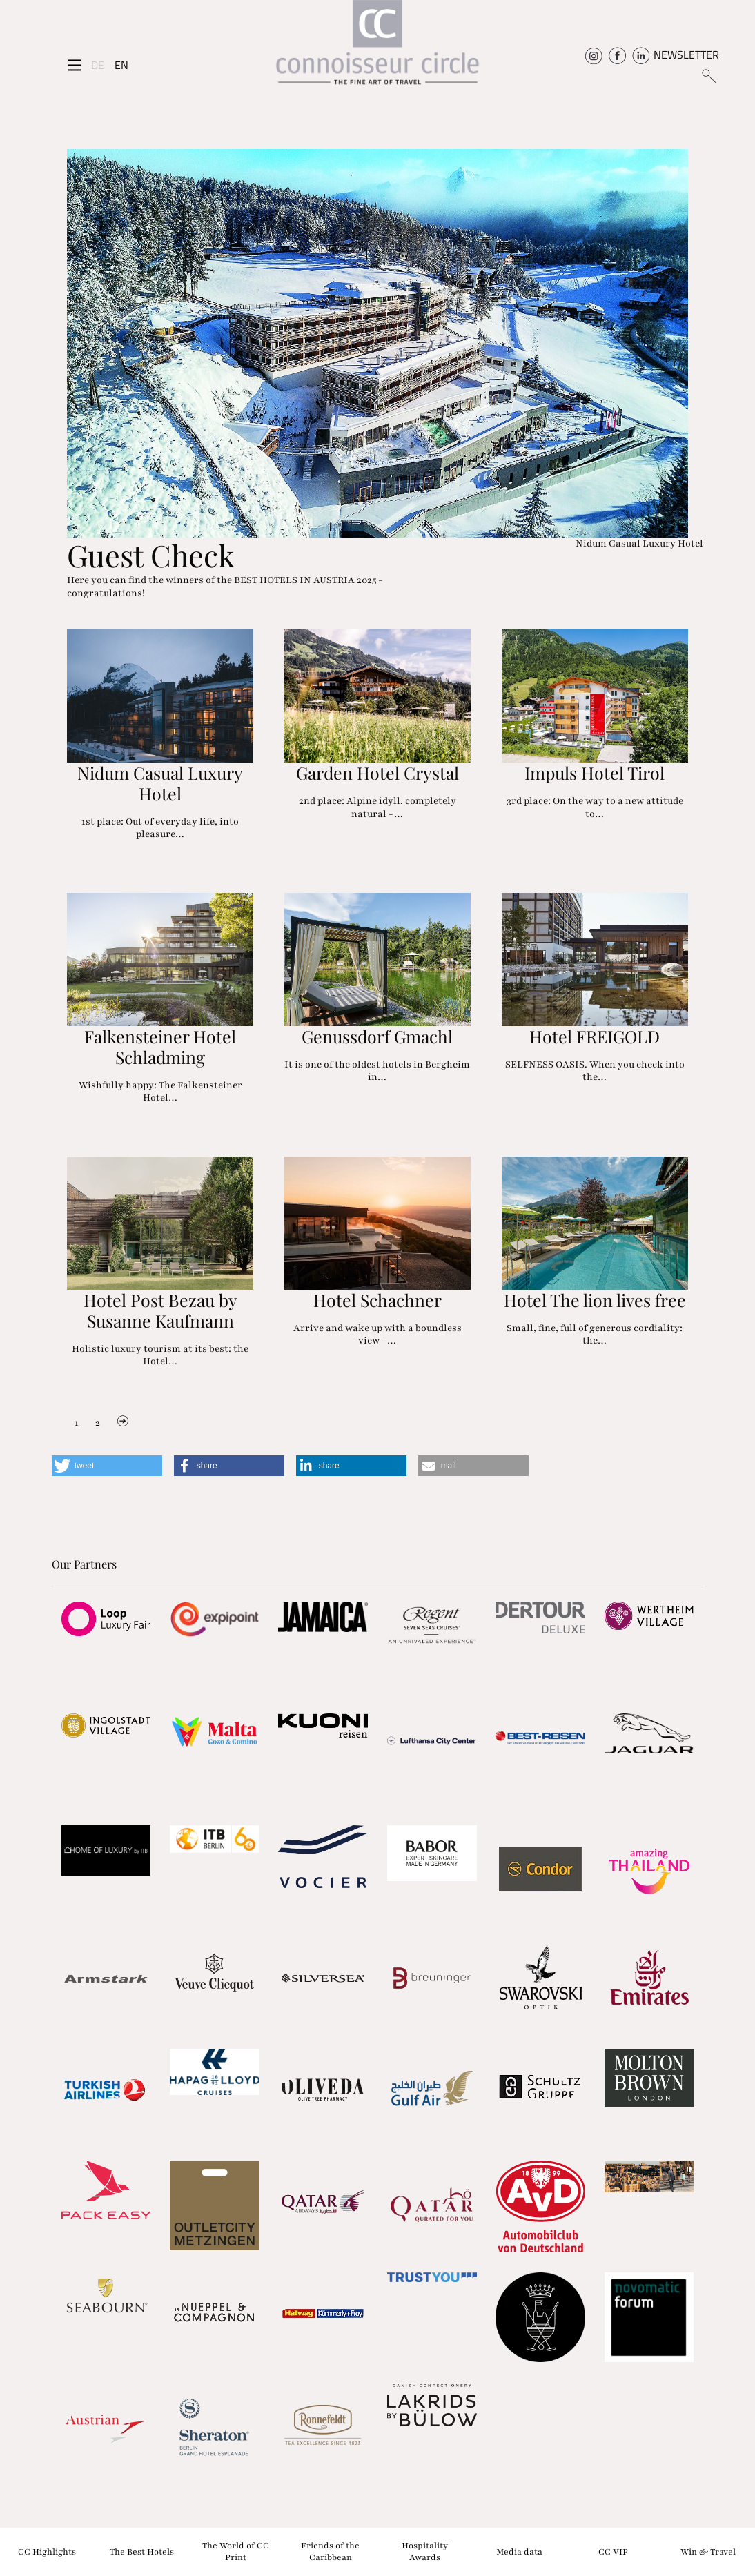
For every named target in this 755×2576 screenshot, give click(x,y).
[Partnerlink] (106, 1619)
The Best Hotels (142, 2551)
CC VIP (613, 2551)
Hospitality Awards (425, 2551)
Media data (519, 2551)
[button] (107, 1465)
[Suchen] (708, 75)
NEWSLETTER (686, 54)
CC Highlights (47, 2551)
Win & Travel (708, 2551)
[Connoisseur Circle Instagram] (594, 54)
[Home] (377, 47)
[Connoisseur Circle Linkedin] (640, 54)
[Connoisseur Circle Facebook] (617, 54)
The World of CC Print (235, 2551)
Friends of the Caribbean (330, 2551)
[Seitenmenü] (74, 64)
